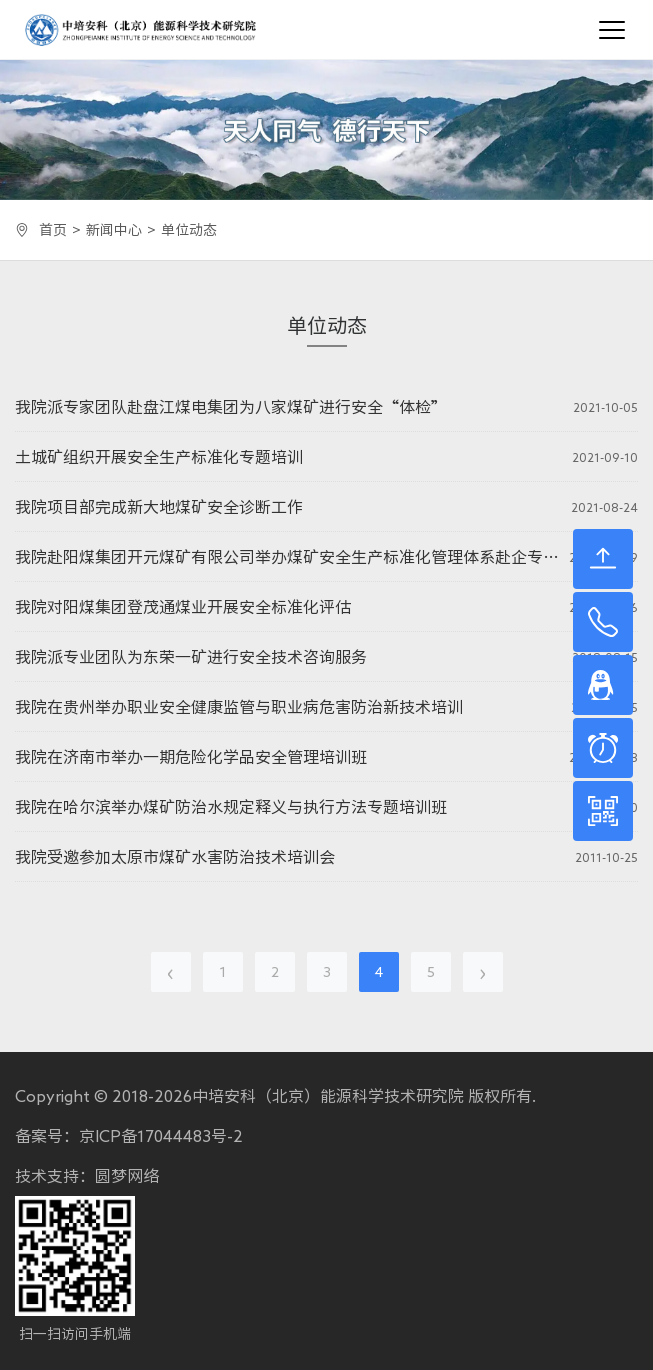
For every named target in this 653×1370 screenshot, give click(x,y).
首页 (53, 230)
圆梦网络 (127, 1176)
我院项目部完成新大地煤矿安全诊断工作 (159, 507)
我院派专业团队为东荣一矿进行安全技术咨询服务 (191, 657)
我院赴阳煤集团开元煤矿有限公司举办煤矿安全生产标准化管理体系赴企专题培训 (287, 557)
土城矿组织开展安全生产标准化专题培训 (159, 457)
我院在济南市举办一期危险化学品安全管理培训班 (191, 757)
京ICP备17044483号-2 (161, 1136)
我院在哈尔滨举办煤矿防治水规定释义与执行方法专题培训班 (231, 807)
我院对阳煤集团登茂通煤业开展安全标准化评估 (183, 607)
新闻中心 (114, 230)
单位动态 (189, 230)
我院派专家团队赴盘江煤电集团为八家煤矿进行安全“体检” (231, 407)
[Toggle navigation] (612, 30)
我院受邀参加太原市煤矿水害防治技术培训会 (175, 857)
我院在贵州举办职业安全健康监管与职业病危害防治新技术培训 (239, 707)
